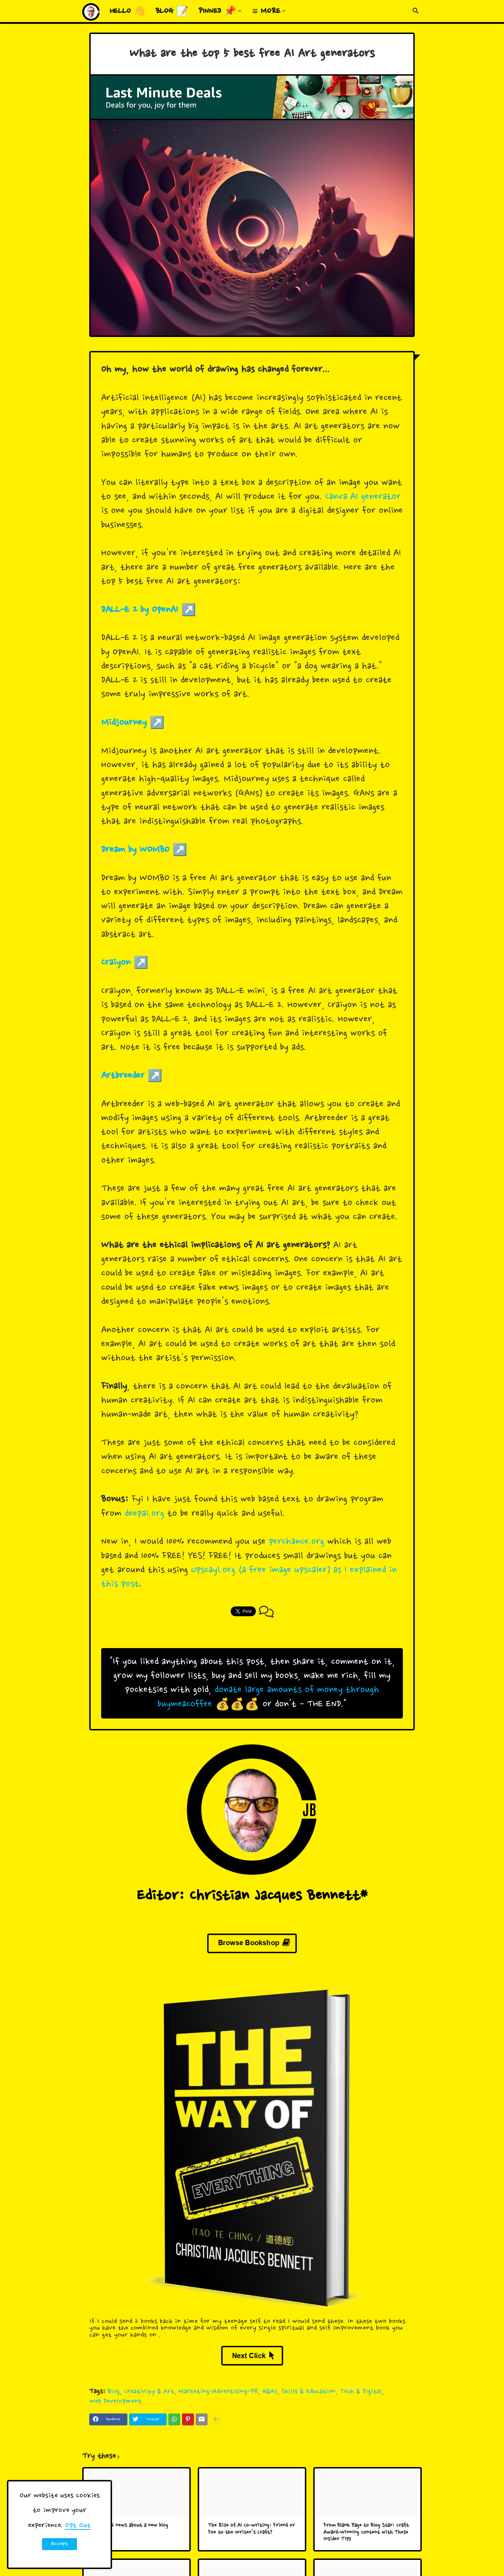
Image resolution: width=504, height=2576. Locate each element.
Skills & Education (308, 2391)
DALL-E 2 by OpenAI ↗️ (148, 610)
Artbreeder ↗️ (131, 1076)
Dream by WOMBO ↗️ (144, 850)
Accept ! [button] (59, 2545)
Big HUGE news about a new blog (130, 2525)
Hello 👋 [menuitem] (128, 11)
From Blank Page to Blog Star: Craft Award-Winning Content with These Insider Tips (366, 2532)
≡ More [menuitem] (266, 11)
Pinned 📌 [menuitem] (217, 11)
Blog (113, 2391)
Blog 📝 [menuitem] (172, 11)
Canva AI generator (363, 497)
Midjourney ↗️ (132, 723)
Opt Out (78, 2525)
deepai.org (144, 1514)
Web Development (115, 2401)
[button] (416, 11)
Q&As (269, 2391)
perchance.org (296, 1542)
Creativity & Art (149, 2391)
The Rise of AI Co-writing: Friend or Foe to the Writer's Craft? (251, 2529)
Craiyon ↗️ (124, 963)
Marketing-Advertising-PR (218, 2391)
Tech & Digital (361, 2391)
